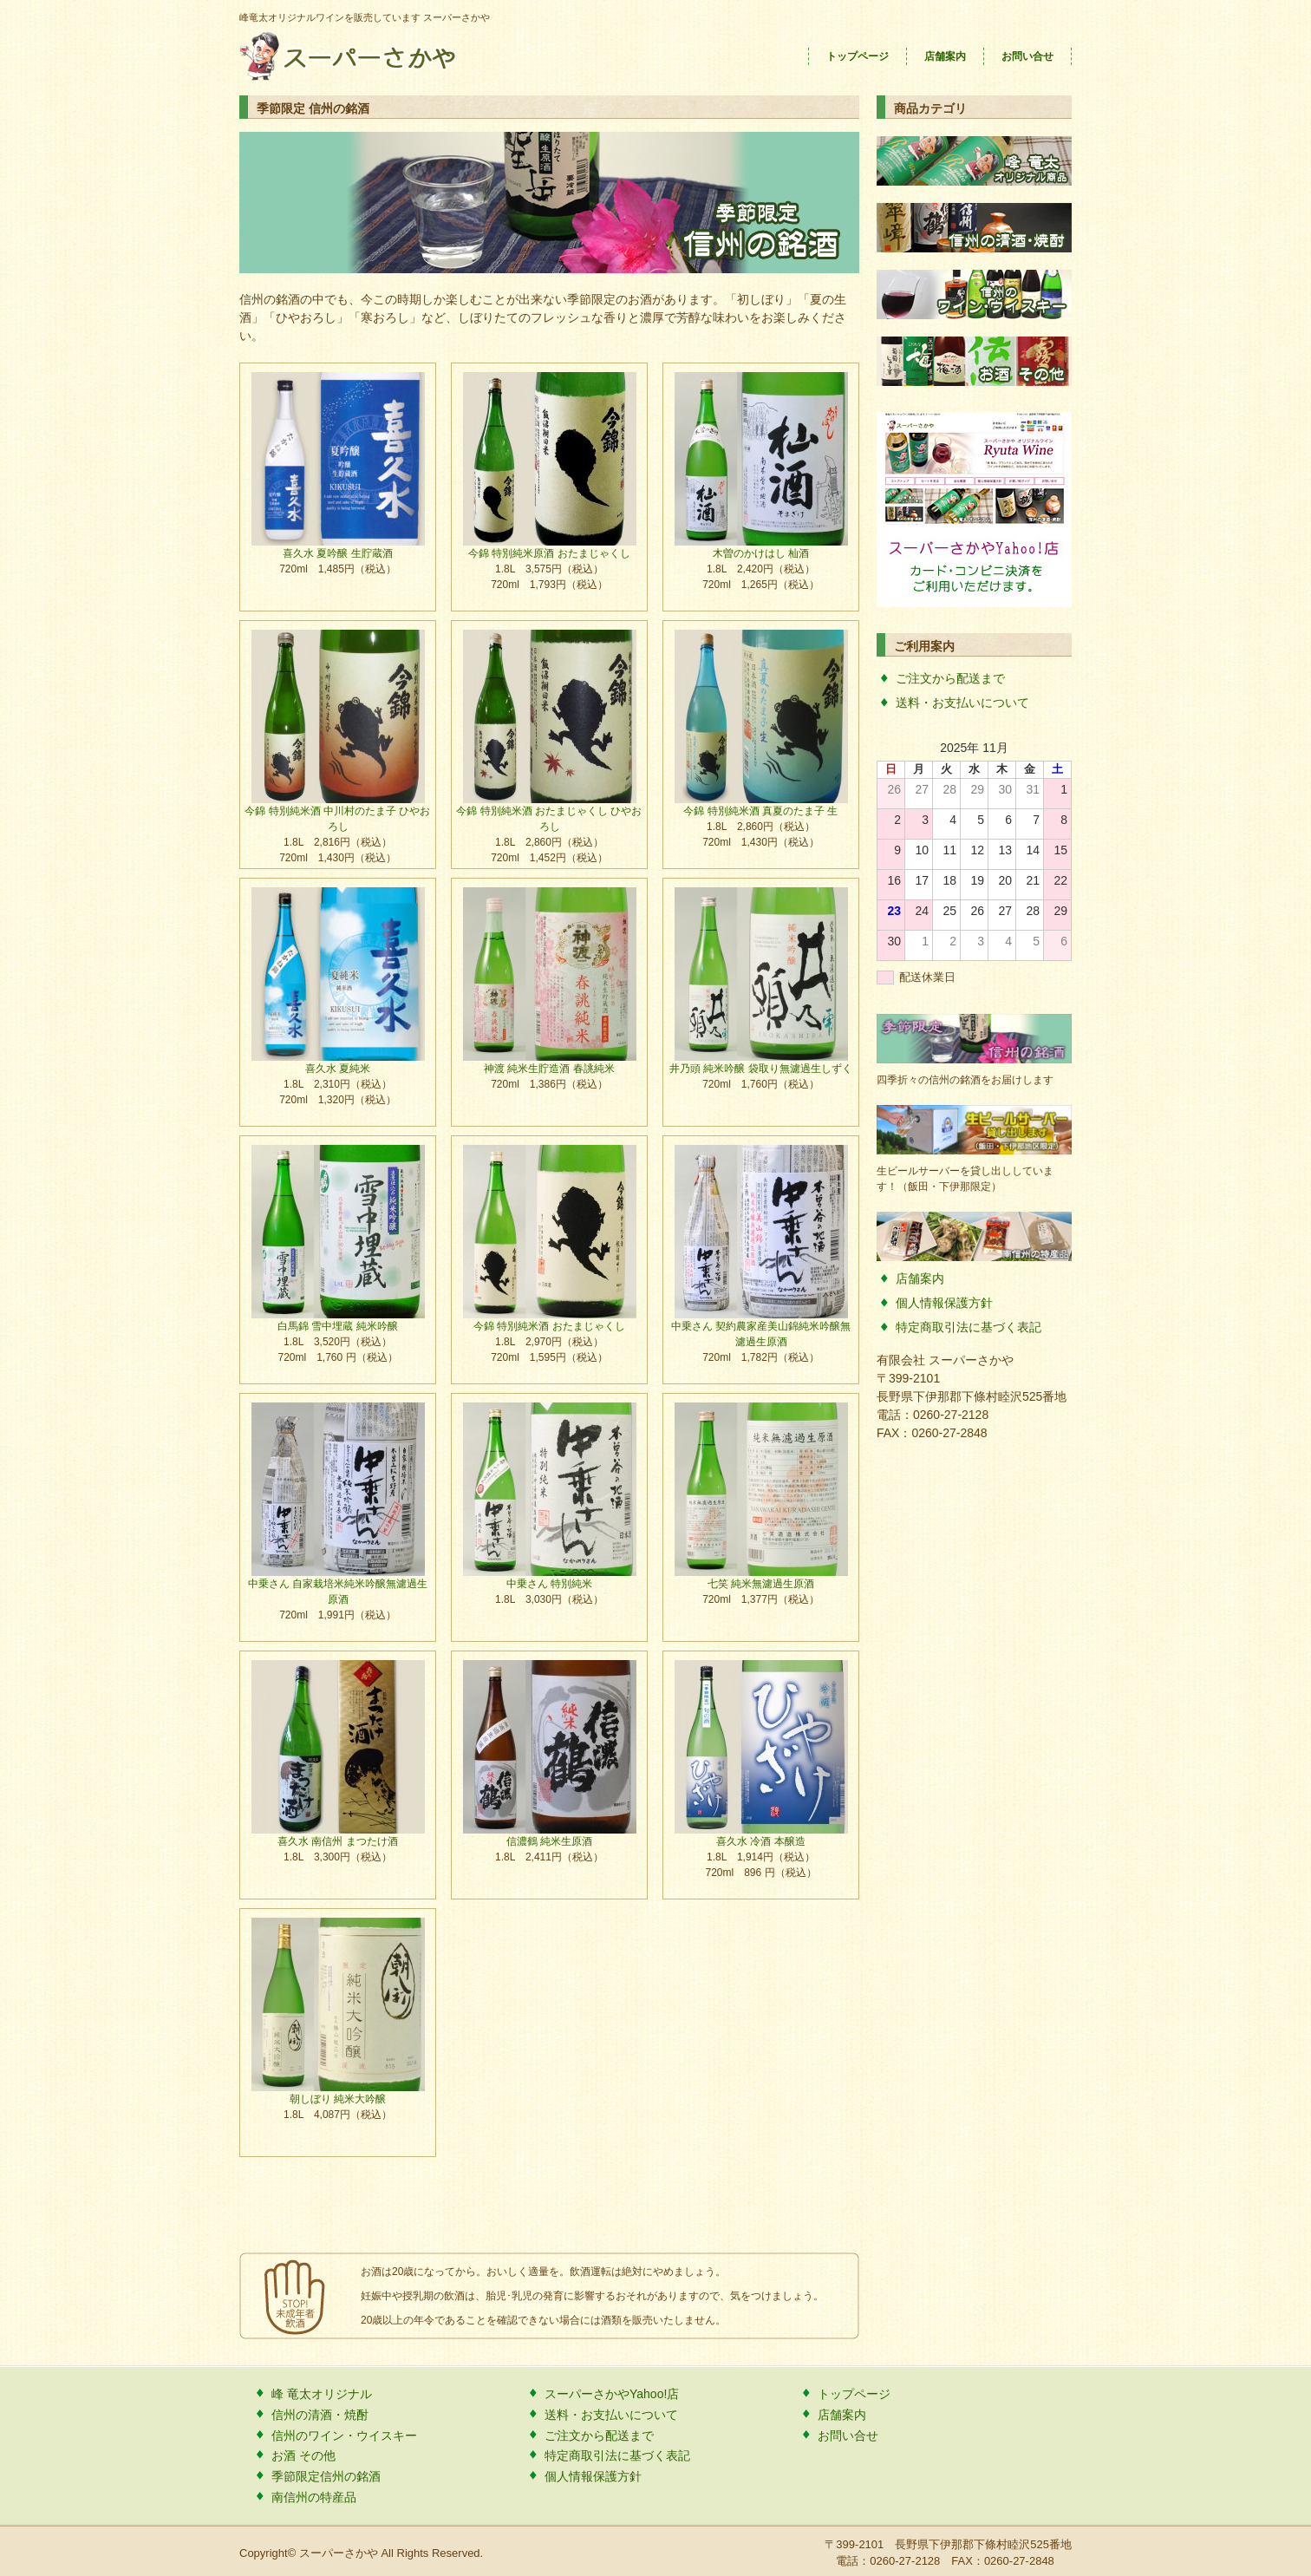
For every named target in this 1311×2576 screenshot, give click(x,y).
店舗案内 (945, 56)
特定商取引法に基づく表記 (968, 1327)
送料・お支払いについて (962, 702)
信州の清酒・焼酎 (320, 2415)
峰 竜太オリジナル (321, 2394)
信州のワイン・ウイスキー (344, 2435)
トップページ (857, 56)
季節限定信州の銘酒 (326, 2476)
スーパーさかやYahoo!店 (612, 2394)
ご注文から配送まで (950, 678)
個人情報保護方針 (944, 1303)
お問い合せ (1027, 56)
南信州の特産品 (313, 2497)
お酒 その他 (303, 2455)
